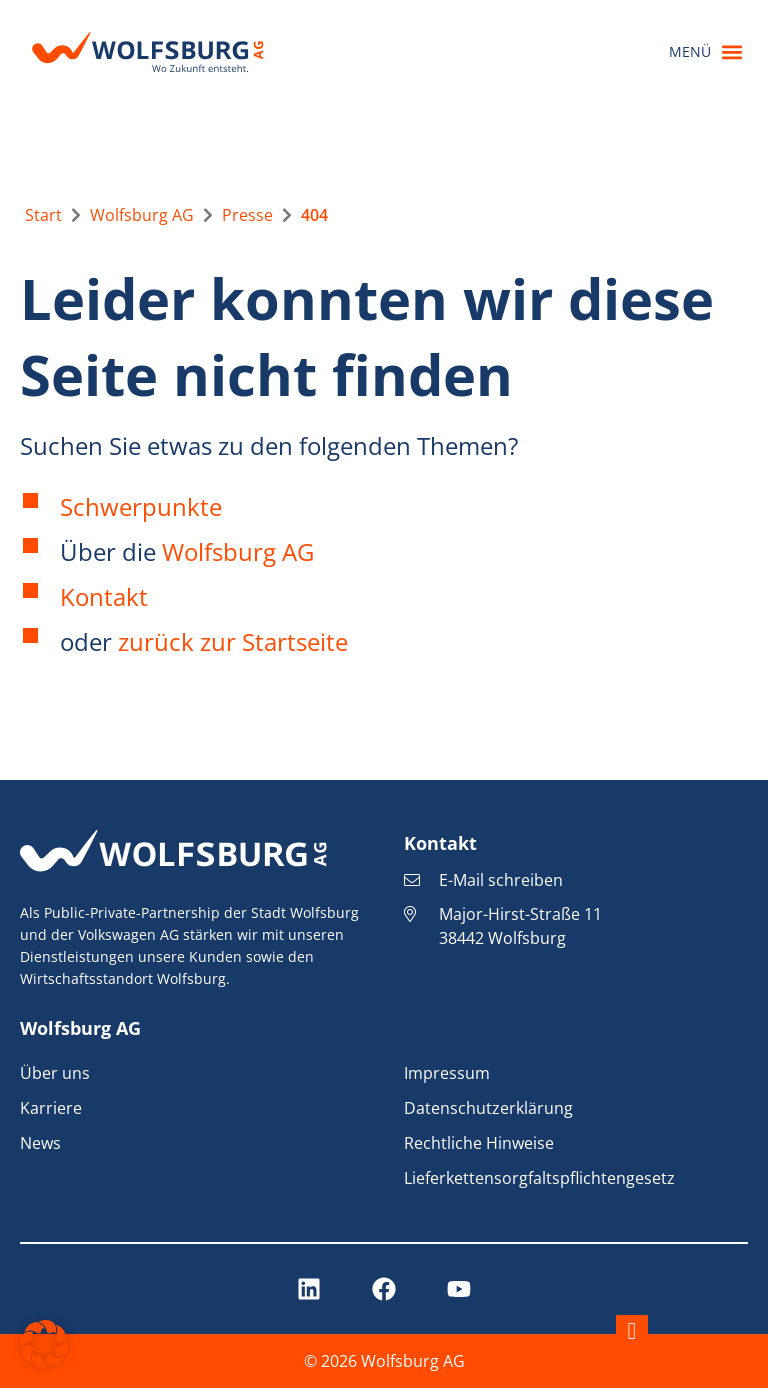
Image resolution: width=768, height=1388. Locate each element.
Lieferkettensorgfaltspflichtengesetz (539, 1178)
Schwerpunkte (141, 506)
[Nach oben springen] (632, 1331)
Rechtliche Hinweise (479, 1143)
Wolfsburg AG (238, 551)
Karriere (51, 1108)
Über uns (55, 1073)
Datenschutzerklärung (488, 1108)
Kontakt (104, 596)
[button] (705, 52)
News (40, 1143)
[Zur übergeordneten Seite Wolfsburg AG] (142, 215)
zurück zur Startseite (233, 641)
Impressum (447, 1073)
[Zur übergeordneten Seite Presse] (247, 215)
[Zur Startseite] (43, 215)
